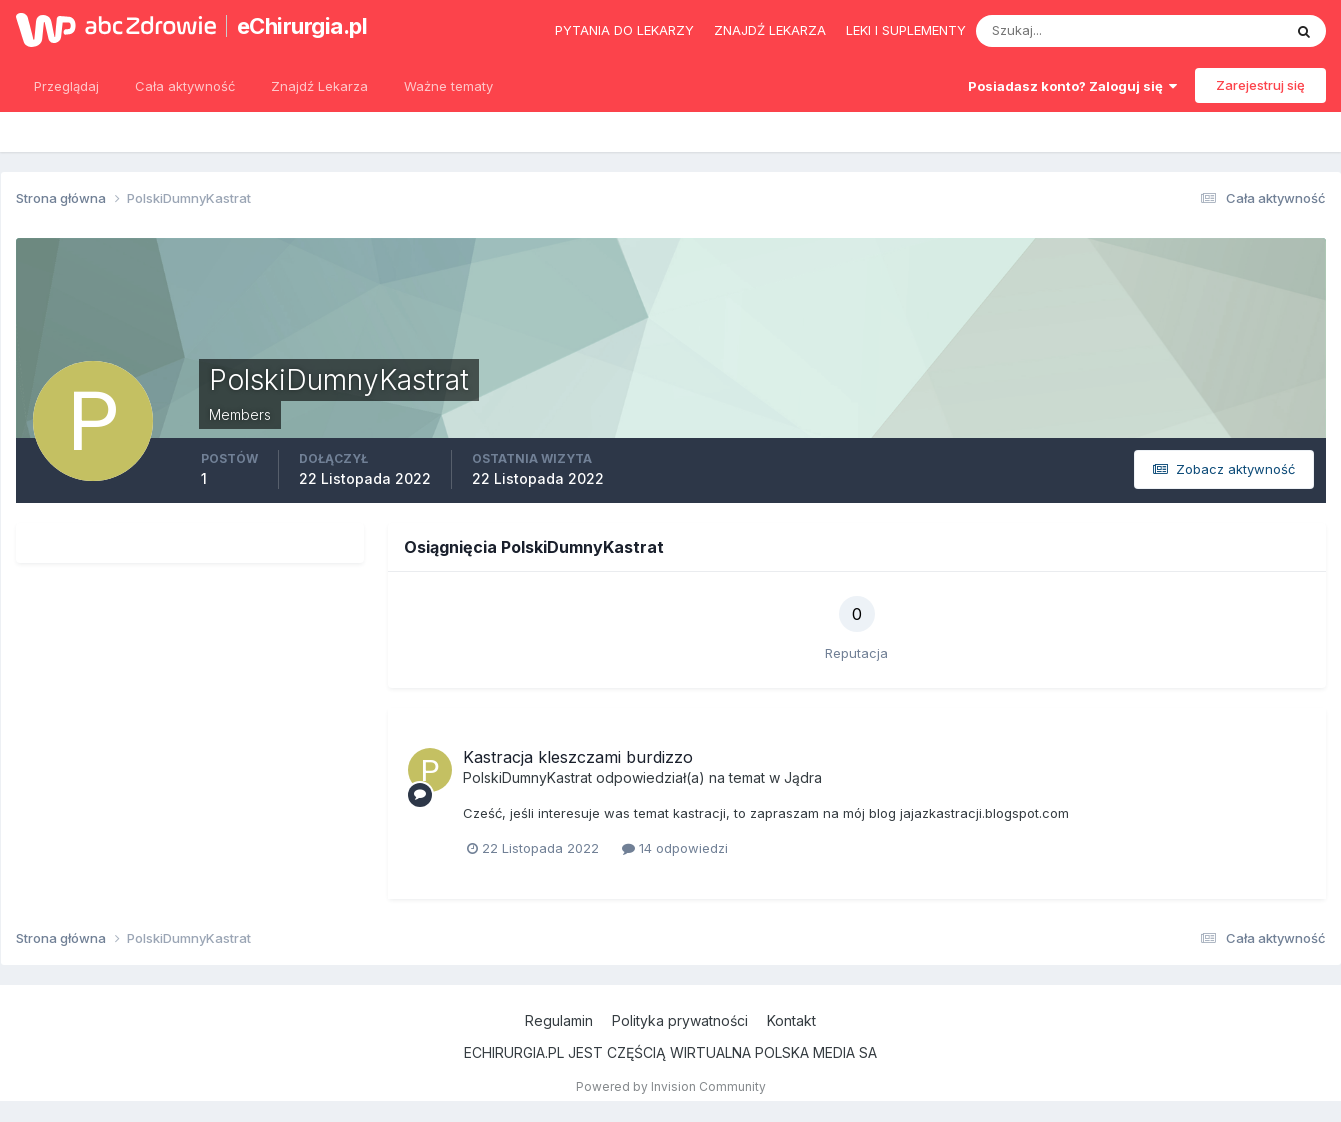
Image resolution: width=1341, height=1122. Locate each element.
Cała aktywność (185, 86)
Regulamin (559, 1020)
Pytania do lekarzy (624, 30)
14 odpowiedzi (675, 848)
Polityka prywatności (680, 1020)
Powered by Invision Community (671, 1086)
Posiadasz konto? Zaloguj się (1072, 86)
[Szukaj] (1051, 31)
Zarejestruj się (1260, 85)
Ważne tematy (448, 86)
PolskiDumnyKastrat (527, 777)
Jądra (803, 777)
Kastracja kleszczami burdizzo (578, 757)
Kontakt (791, 1020)
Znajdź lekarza (770, 30)
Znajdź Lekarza (319, 86)
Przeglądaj (66, 86)
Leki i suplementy (906, 30)
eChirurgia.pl (302, 26)
